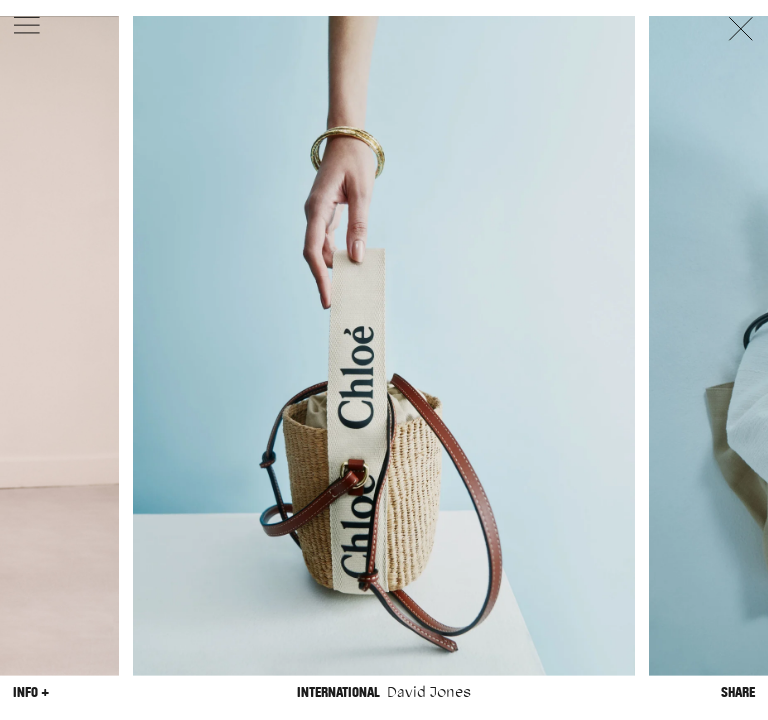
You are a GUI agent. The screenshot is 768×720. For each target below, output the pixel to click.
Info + (31, 691)
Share (738, 691)
